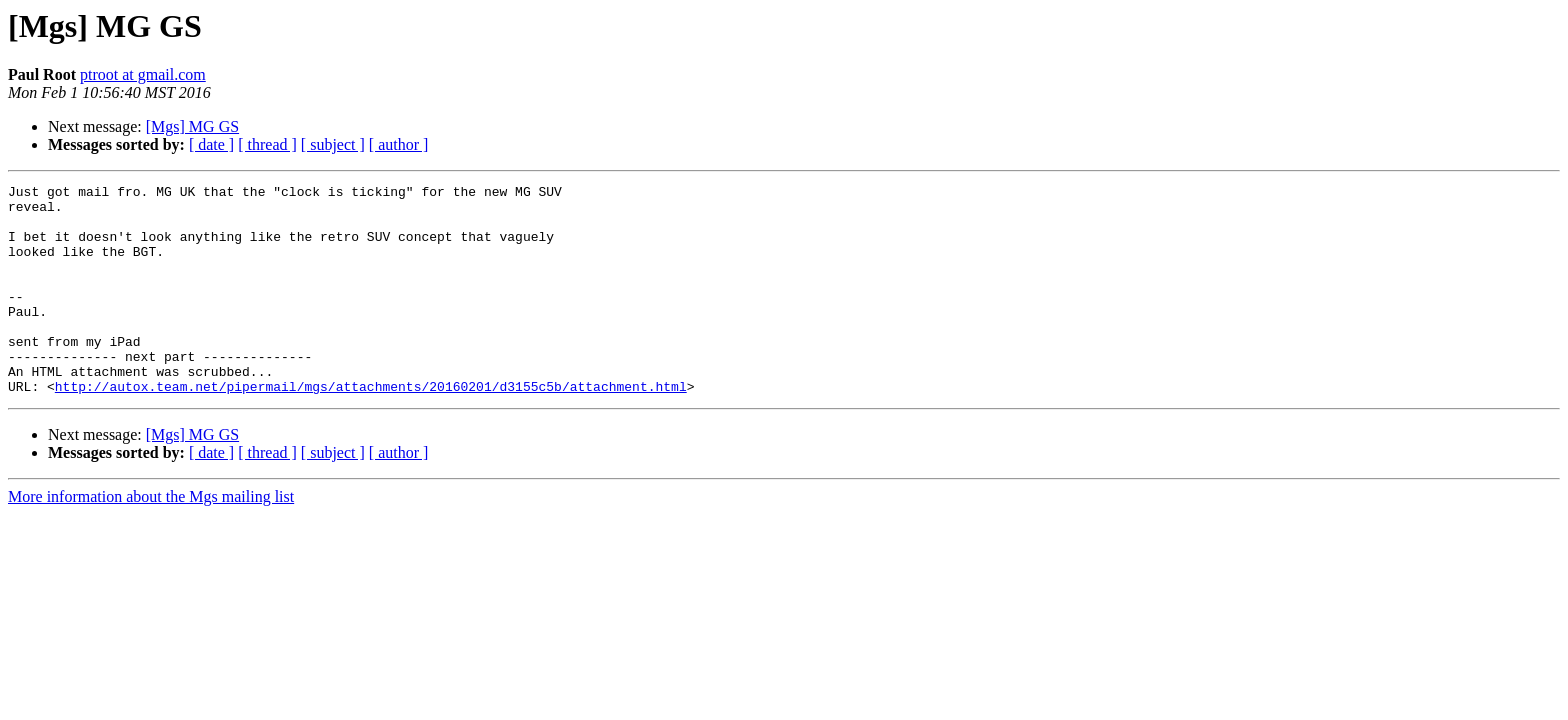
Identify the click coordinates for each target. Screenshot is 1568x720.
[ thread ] (267, 144)
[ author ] (399, 144)
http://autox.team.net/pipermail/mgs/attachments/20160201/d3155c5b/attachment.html (371, 428)
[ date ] (211, 144)
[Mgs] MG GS (192, 126)
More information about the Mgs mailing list (151, 538)
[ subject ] (333, 144)
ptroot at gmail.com (143, 74)
